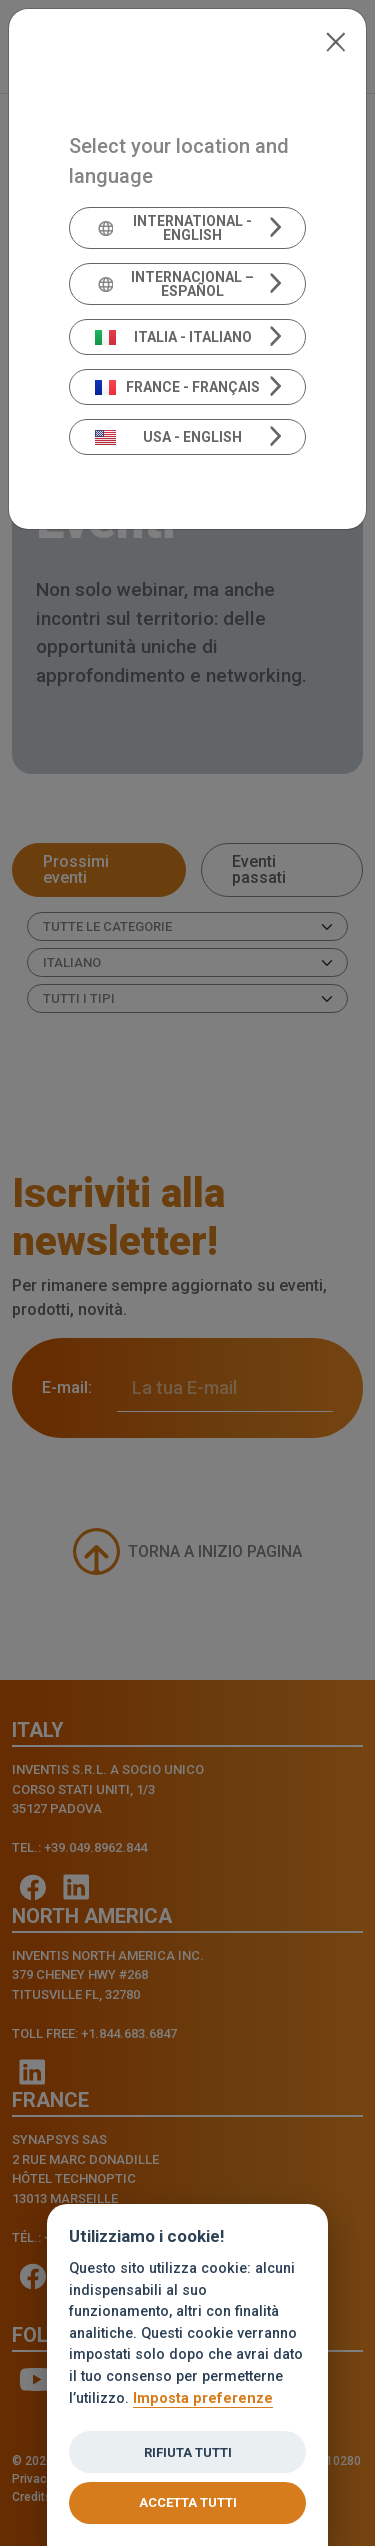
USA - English (169, 437)
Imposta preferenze (203, 2398)
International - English (174, 228)
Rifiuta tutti (188, 2452)
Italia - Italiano (173, 337)
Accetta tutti (188, 2502)
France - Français (177, 387)
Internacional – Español (175, 284)
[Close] (335, 40)
